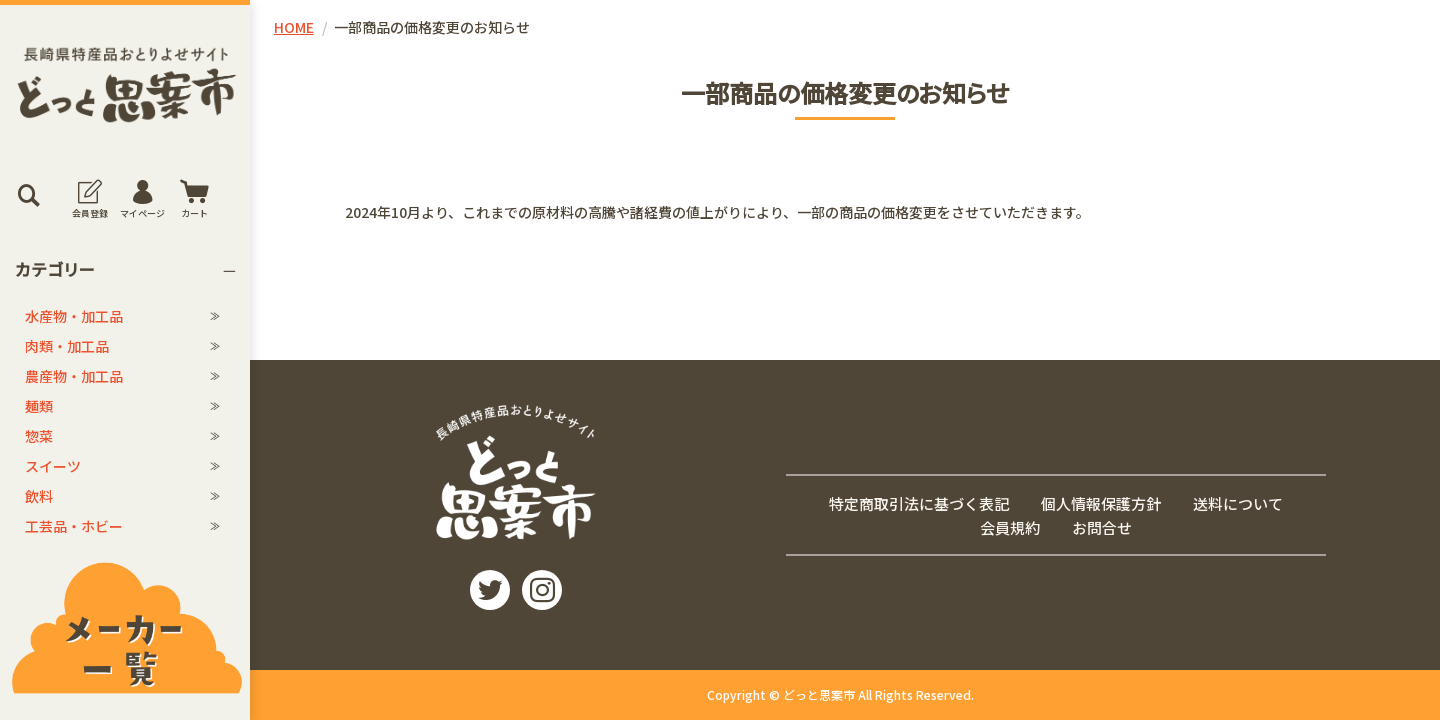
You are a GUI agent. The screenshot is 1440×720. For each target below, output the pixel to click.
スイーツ (53, 466)
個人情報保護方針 (1101, 502)
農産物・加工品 (74, 376)
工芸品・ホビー (74, 526)
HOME (294, 27)
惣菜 (39, 436)
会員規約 (1010, 527)
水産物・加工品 (74, 316)
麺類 (39, 406)
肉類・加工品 (67, 346)
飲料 (39, 496)
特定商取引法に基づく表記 (919, 502)
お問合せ (1102, 527)
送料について (1238, 502)
